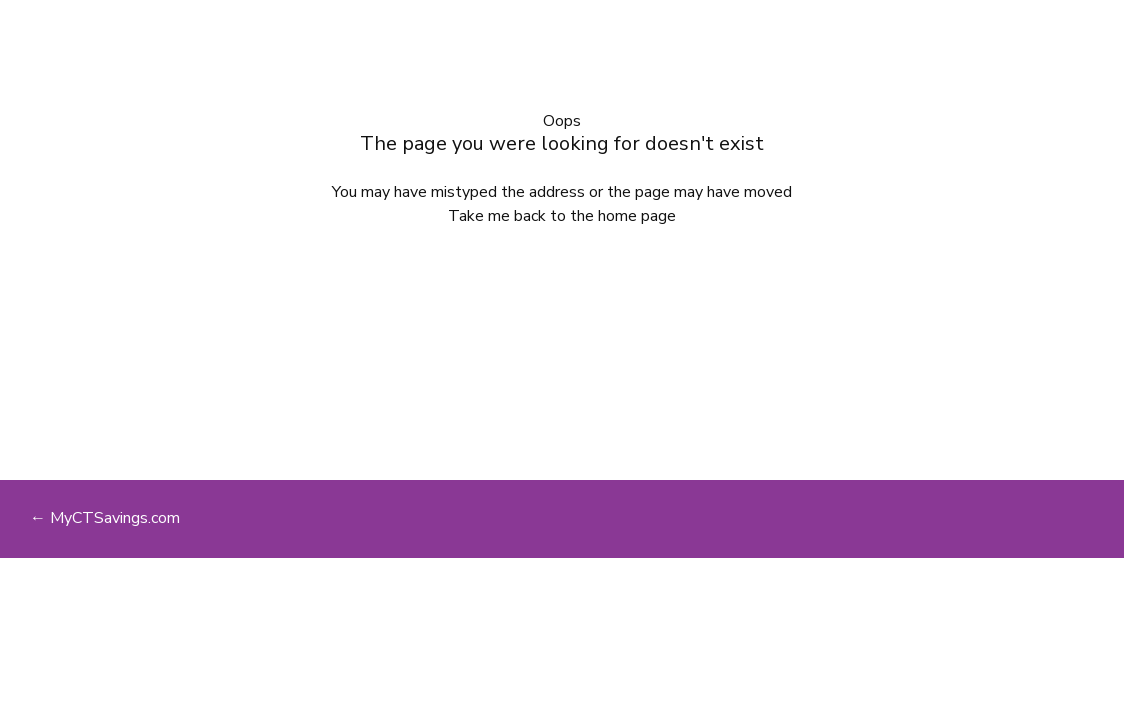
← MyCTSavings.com (105, 518)
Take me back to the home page (562, 216)
